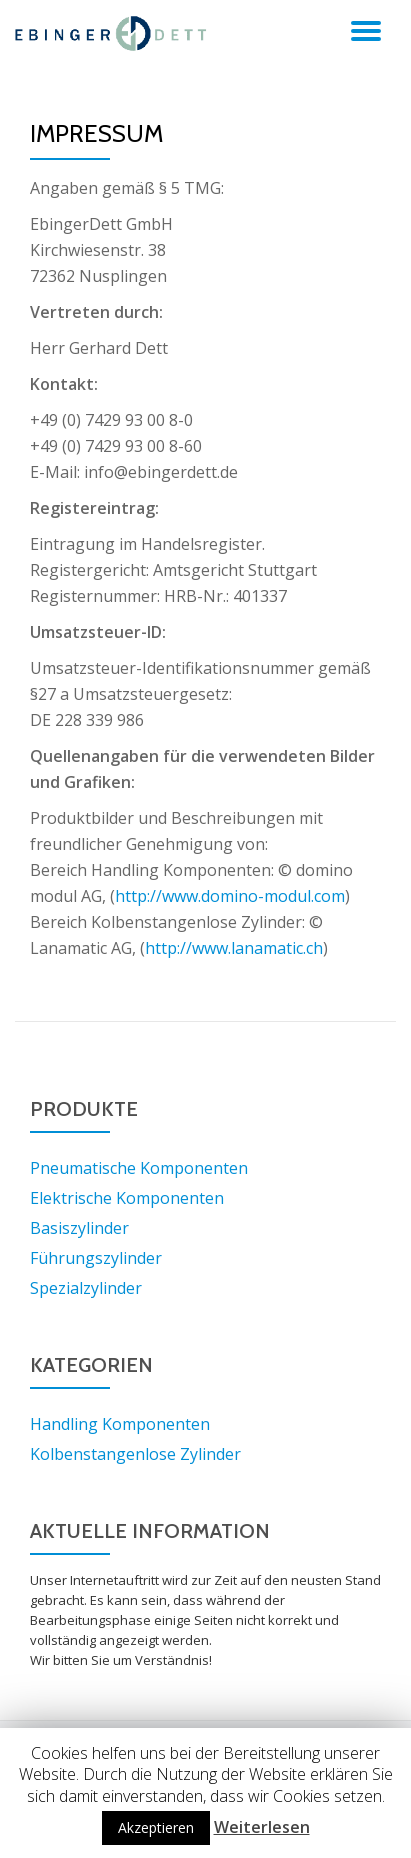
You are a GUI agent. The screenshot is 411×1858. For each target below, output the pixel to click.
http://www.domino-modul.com (230, 896)
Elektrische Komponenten (127, 1198)
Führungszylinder (96, 1258)
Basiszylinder (79, 1228)
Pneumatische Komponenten (139, 1168)
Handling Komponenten (120, 1424)
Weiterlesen (262, 1827)
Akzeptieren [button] (156, 1827)
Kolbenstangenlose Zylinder (135, 1454)
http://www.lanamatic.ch (234, 948)
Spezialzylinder (86, 1288)
